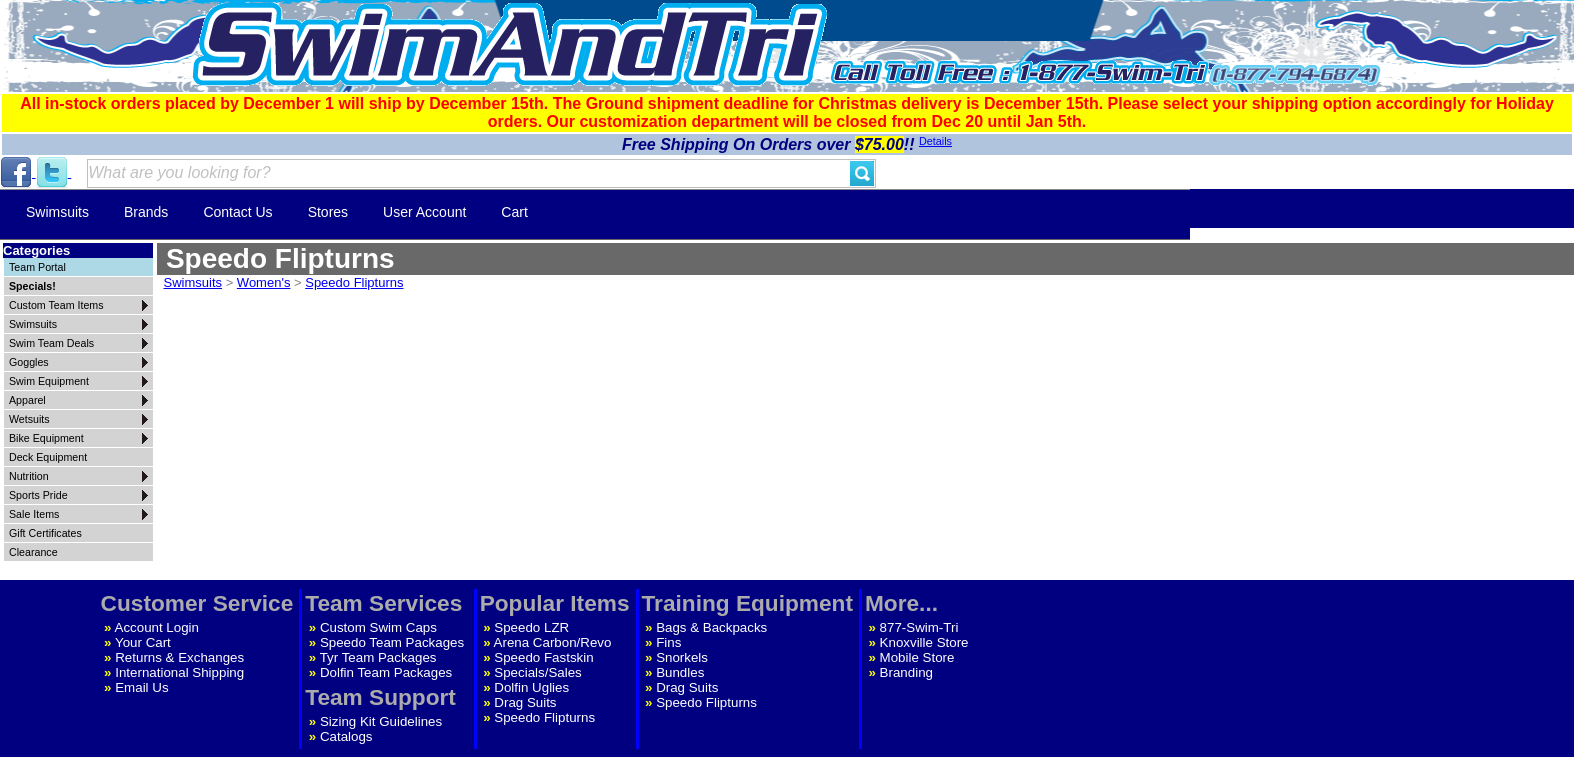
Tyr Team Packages (378, 657)
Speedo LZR (531, 627)
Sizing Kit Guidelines (381, 721)
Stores (328, 212)
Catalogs (346, 736)
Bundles (680, 672)
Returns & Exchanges (179, 657)
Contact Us (237, 212)
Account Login (157, 627)
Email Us (141, 687)
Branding (906, 672)
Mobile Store (917, 657)
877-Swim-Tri (919, 627)
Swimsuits (57, 212)
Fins (668, 642)
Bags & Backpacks (711, 627)
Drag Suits (525, 702)
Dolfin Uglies (531, 687)
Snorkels (682, 657)
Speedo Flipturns (354, 282)
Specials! (32, 286)
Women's (264, 282)
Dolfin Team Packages (386, 672)
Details (935, 141)
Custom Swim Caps (378, 627)
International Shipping (179, 672)
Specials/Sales (537, 672)
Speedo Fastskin (543, 657)
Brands (146, 212)
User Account (424, 212)
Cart (514, 212)
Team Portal (37, 267)
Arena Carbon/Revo (553, 642)
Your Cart (143, 642)
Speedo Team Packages (392, 642)
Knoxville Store (924, 642)
